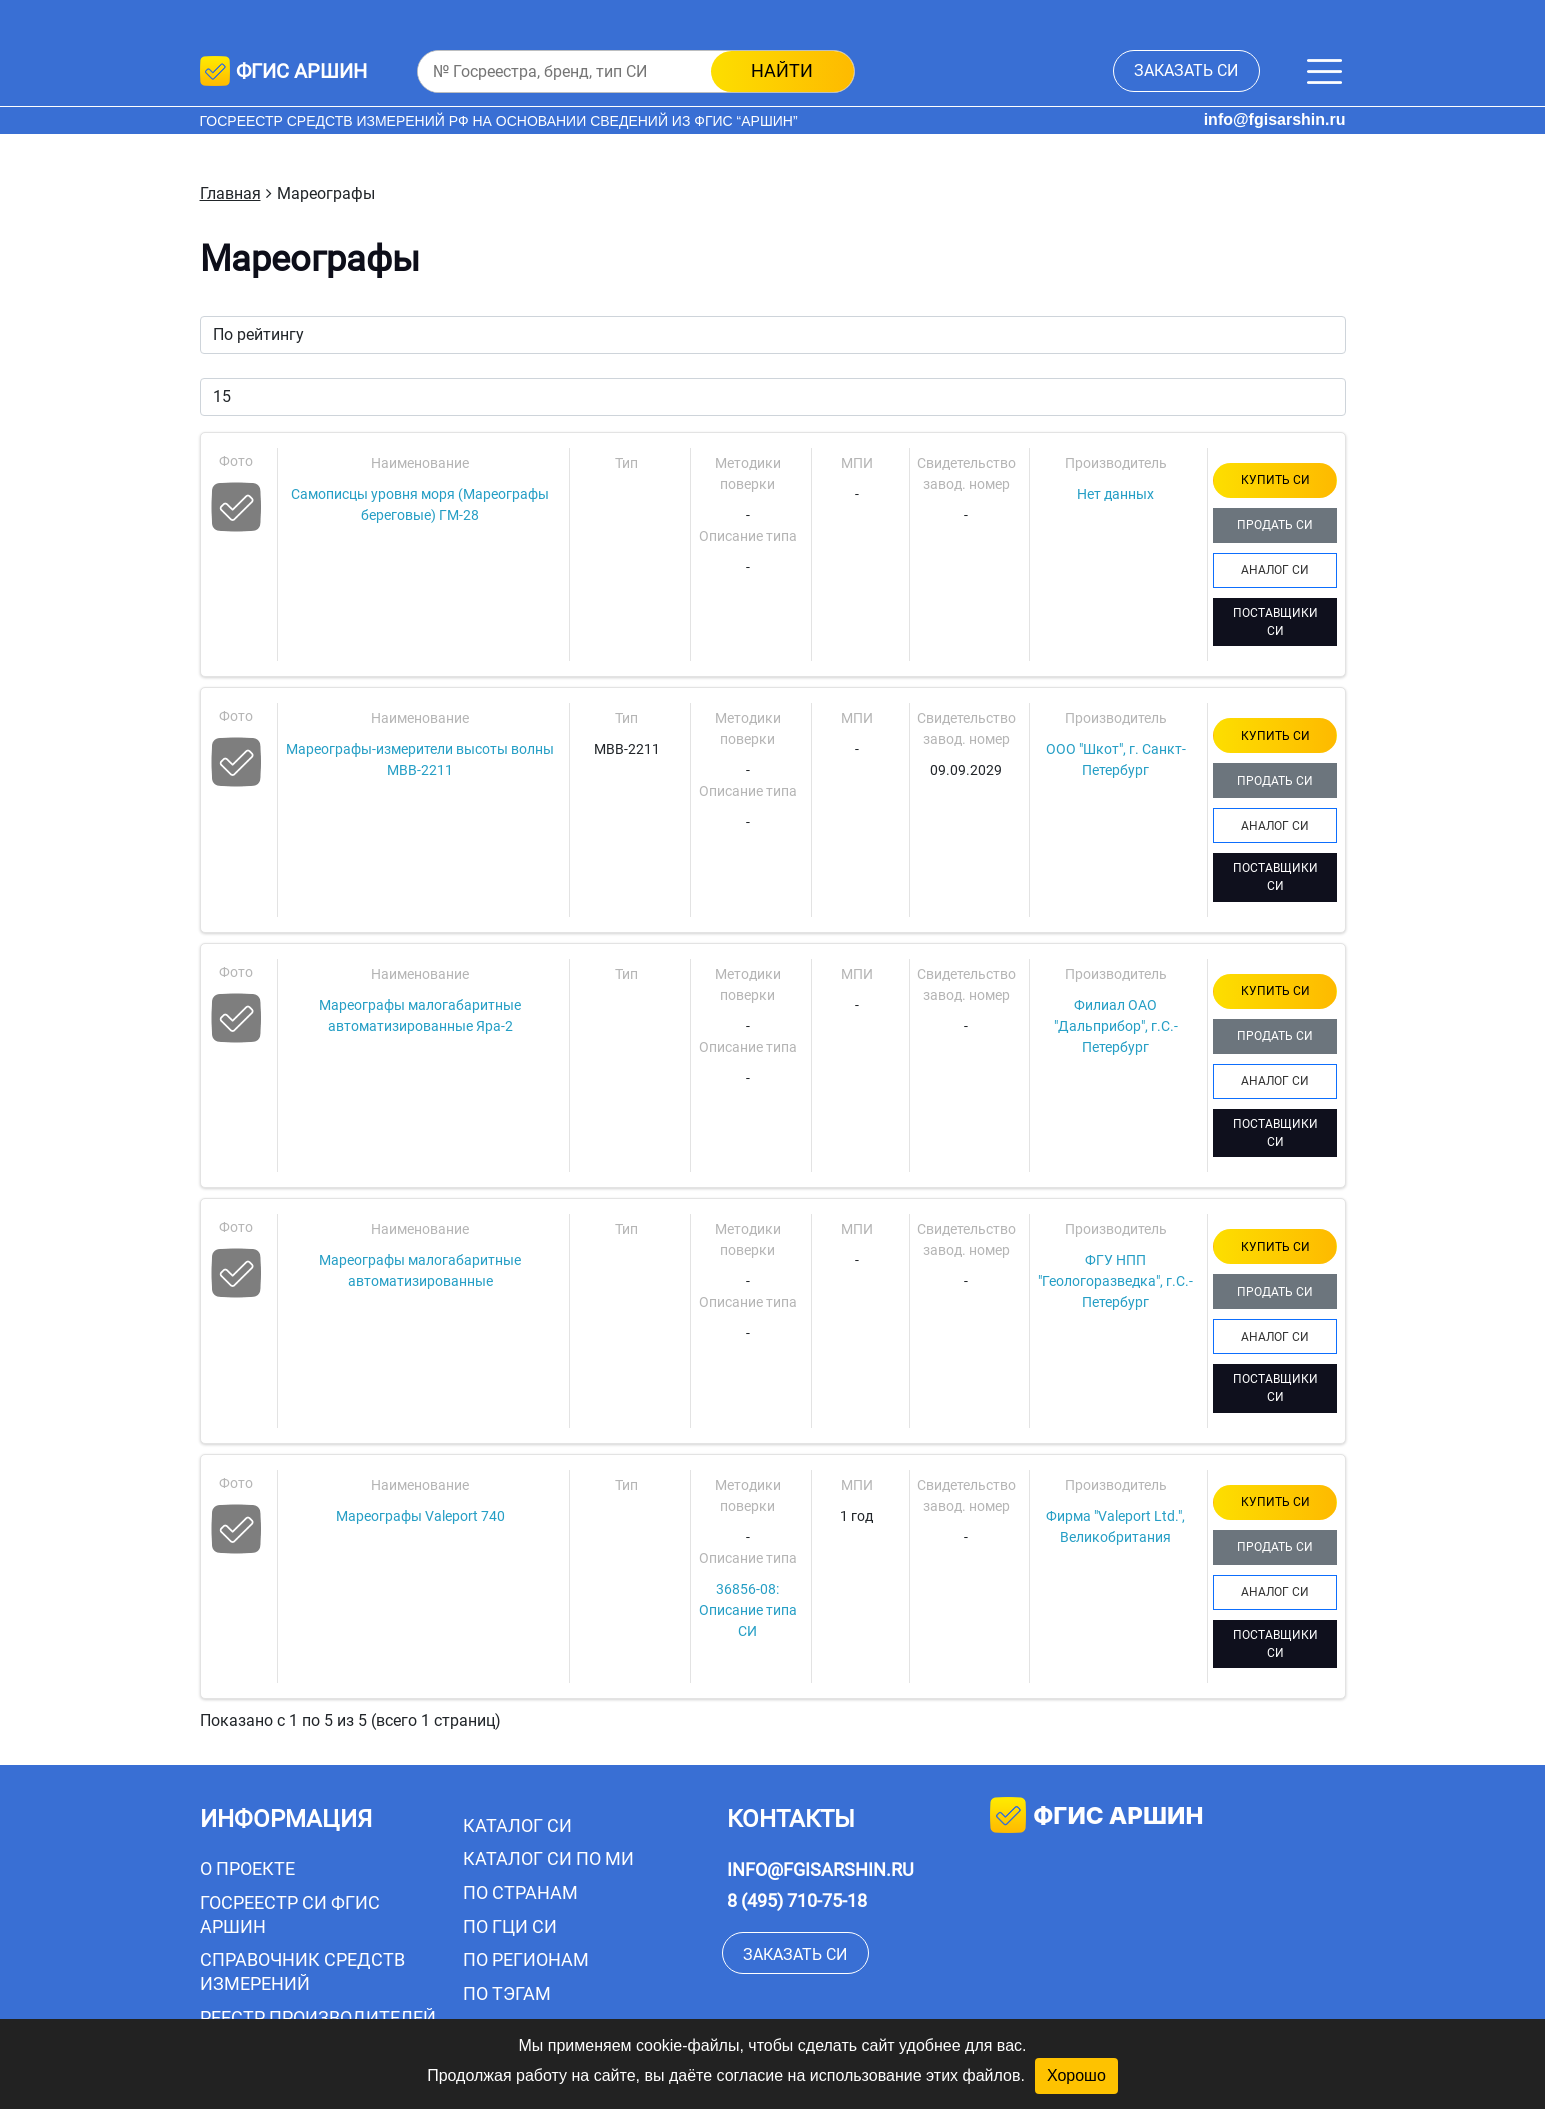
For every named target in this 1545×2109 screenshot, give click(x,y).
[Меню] (1324, 71)
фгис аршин (1096, 1817)
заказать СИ (1186, 70)
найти (782, 70)
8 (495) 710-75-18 (797, 1900)
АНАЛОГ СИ (1275, 570)
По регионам (526, 1959)
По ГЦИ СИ (510, 1926)
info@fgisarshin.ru (1275, 119)
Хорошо (1076, 2075)
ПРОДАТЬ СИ (1275, 525)
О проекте (247, 1868)
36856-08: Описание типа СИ (748, 1610)
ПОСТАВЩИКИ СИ (1275, 622)
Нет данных (1115, 494)
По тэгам (507, 1993)
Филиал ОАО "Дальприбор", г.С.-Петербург (1116, 1026)
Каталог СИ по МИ (548, 1858)
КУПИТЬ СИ (1275, 480)
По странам (520, 1892)
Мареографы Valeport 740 (420, 1516)
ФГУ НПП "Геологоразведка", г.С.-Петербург (1115, 1281)
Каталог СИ (517, 1825)
